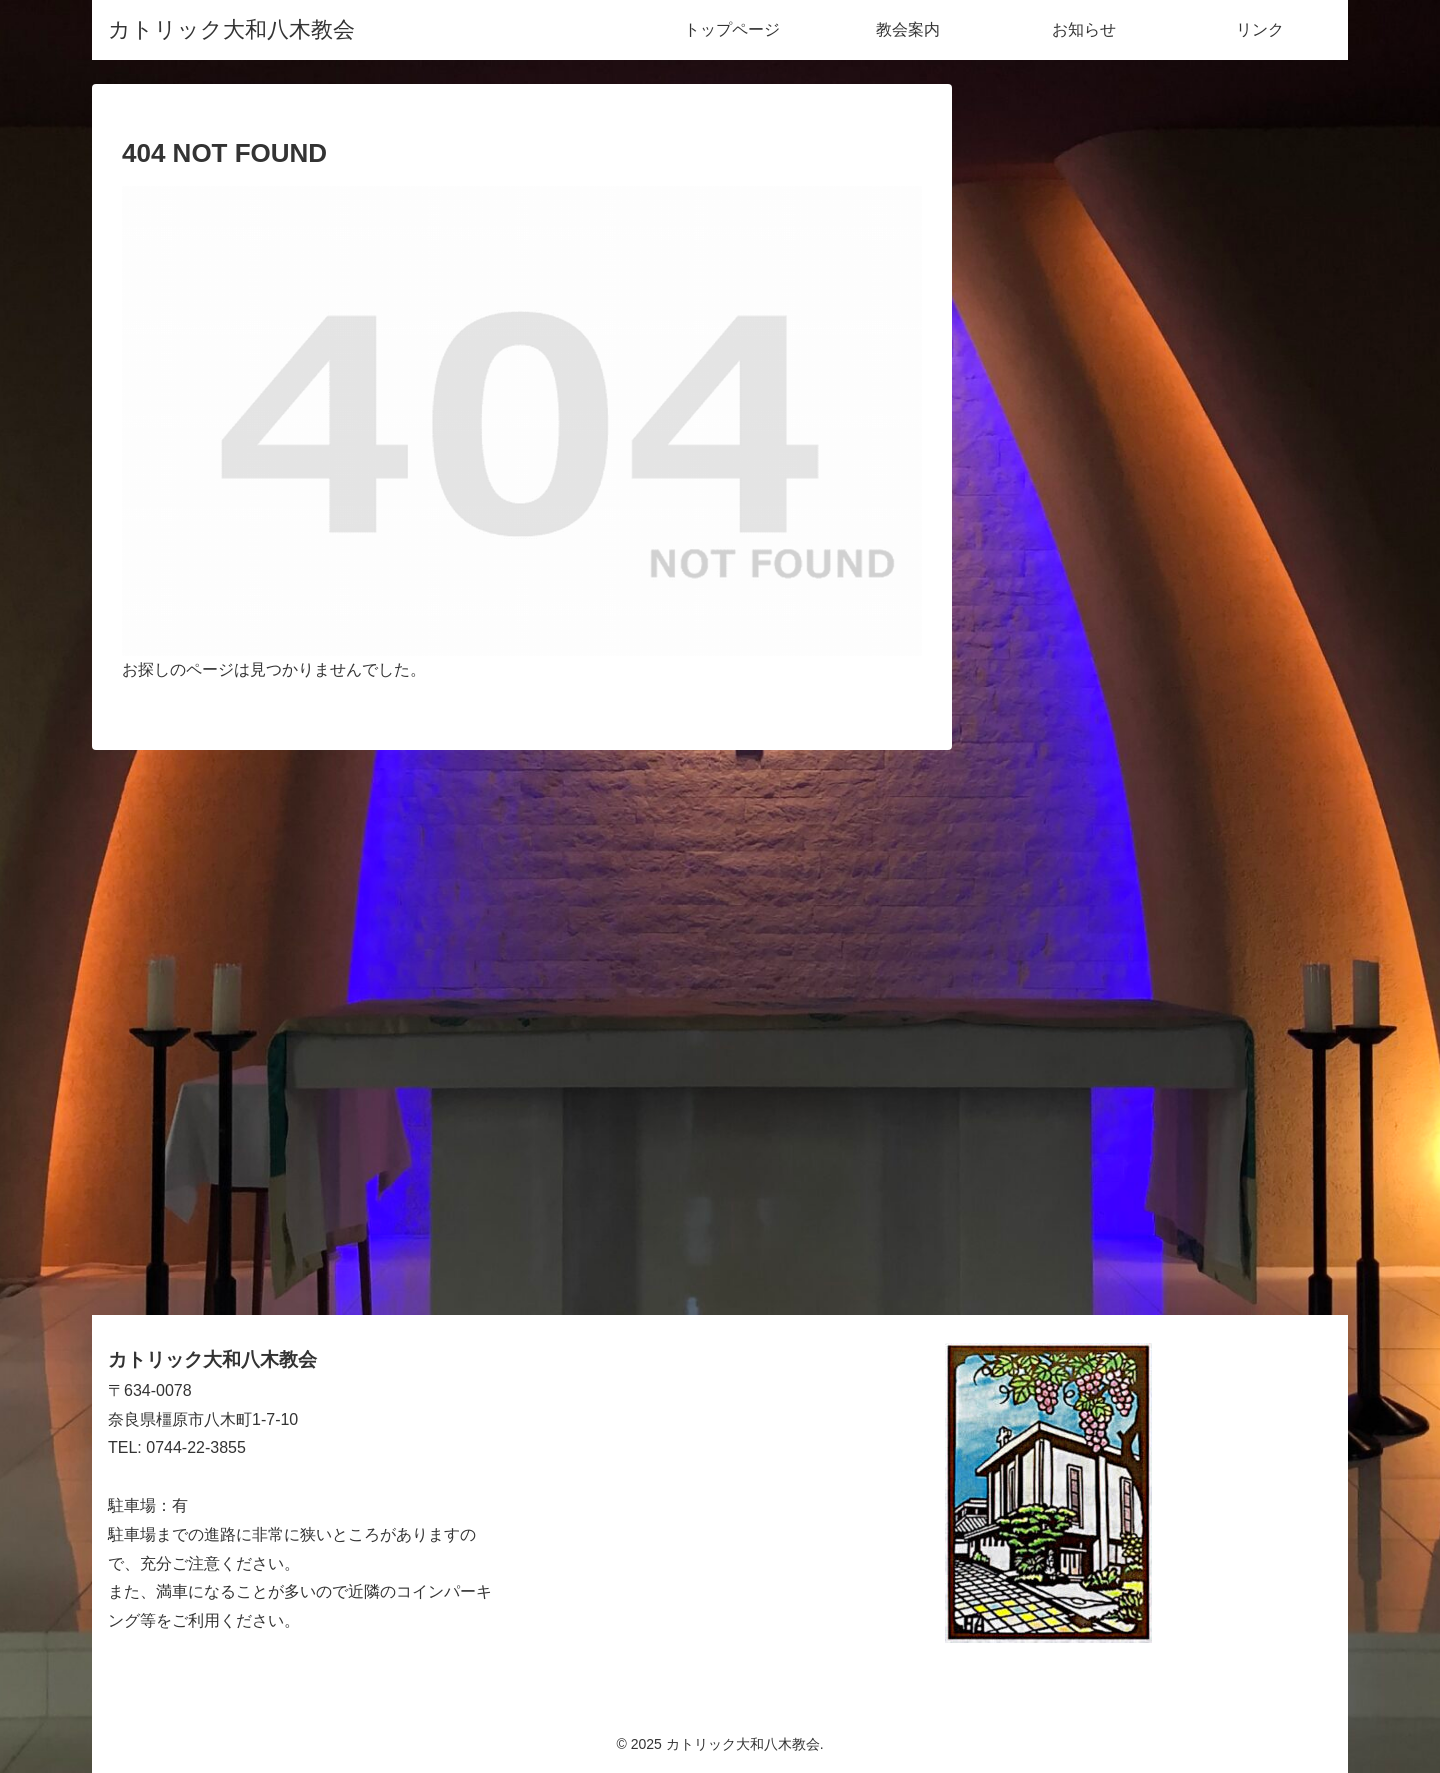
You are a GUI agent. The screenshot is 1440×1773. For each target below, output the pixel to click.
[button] (1307, 140)
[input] (1160, 141)
